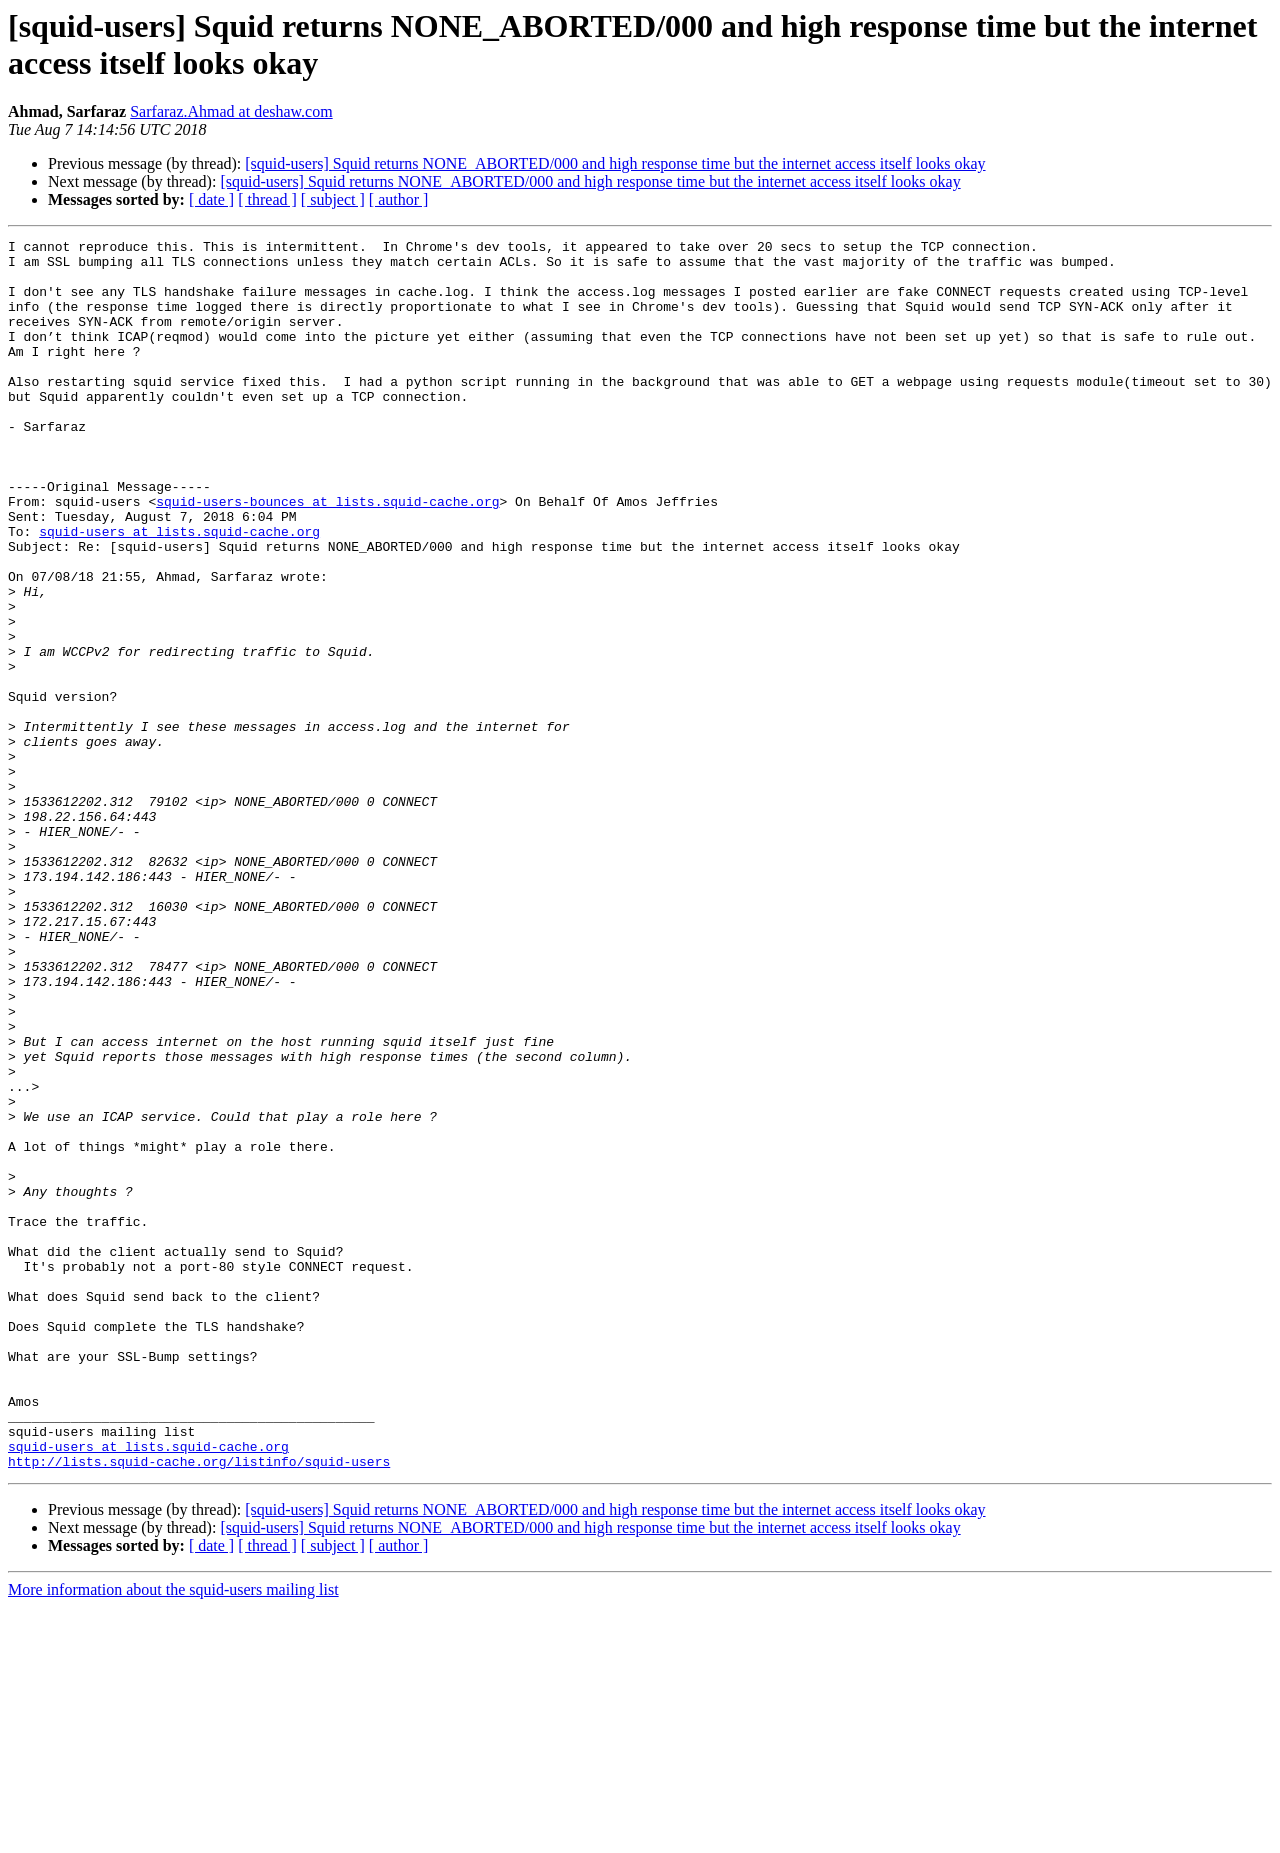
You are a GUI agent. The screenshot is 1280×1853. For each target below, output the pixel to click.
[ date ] (211, 199)
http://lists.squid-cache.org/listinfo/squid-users (199, 1707)
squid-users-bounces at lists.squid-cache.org (327, 555)
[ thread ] (267, 199)
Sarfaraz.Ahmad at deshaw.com (231, 111)
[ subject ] (333, 199)
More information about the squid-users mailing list (173, 1835)
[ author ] (399, 199)
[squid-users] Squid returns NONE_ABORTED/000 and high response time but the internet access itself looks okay (615, 163)
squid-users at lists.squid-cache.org (179, 591)
